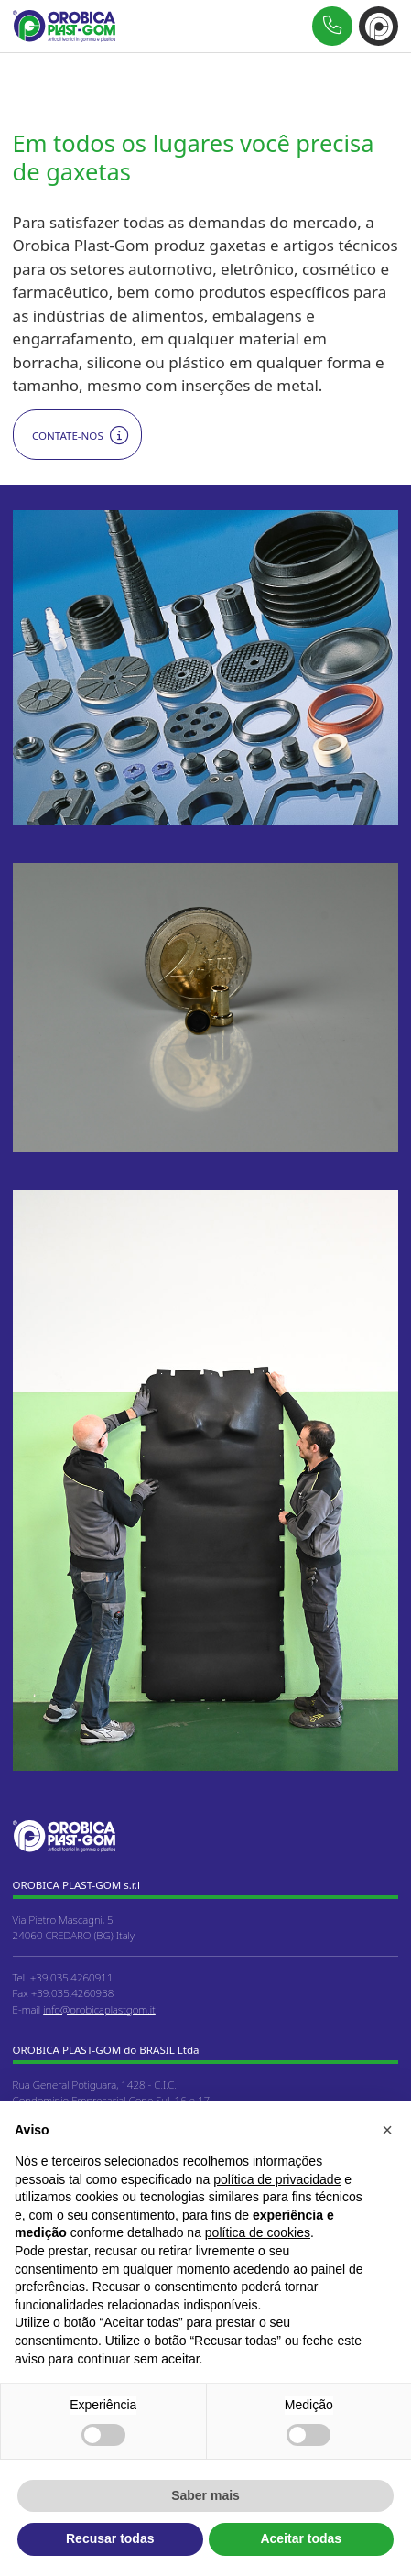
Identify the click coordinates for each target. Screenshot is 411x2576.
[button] (387, 2130)
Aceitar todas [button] (300, 2538)
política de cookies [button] (257, 2232)
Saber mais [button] (205, 2495)
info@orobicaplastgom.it (99, 2009)
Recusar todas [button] (110, 2538)
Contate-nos (67, 435)
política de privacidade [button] (277, 2179)
